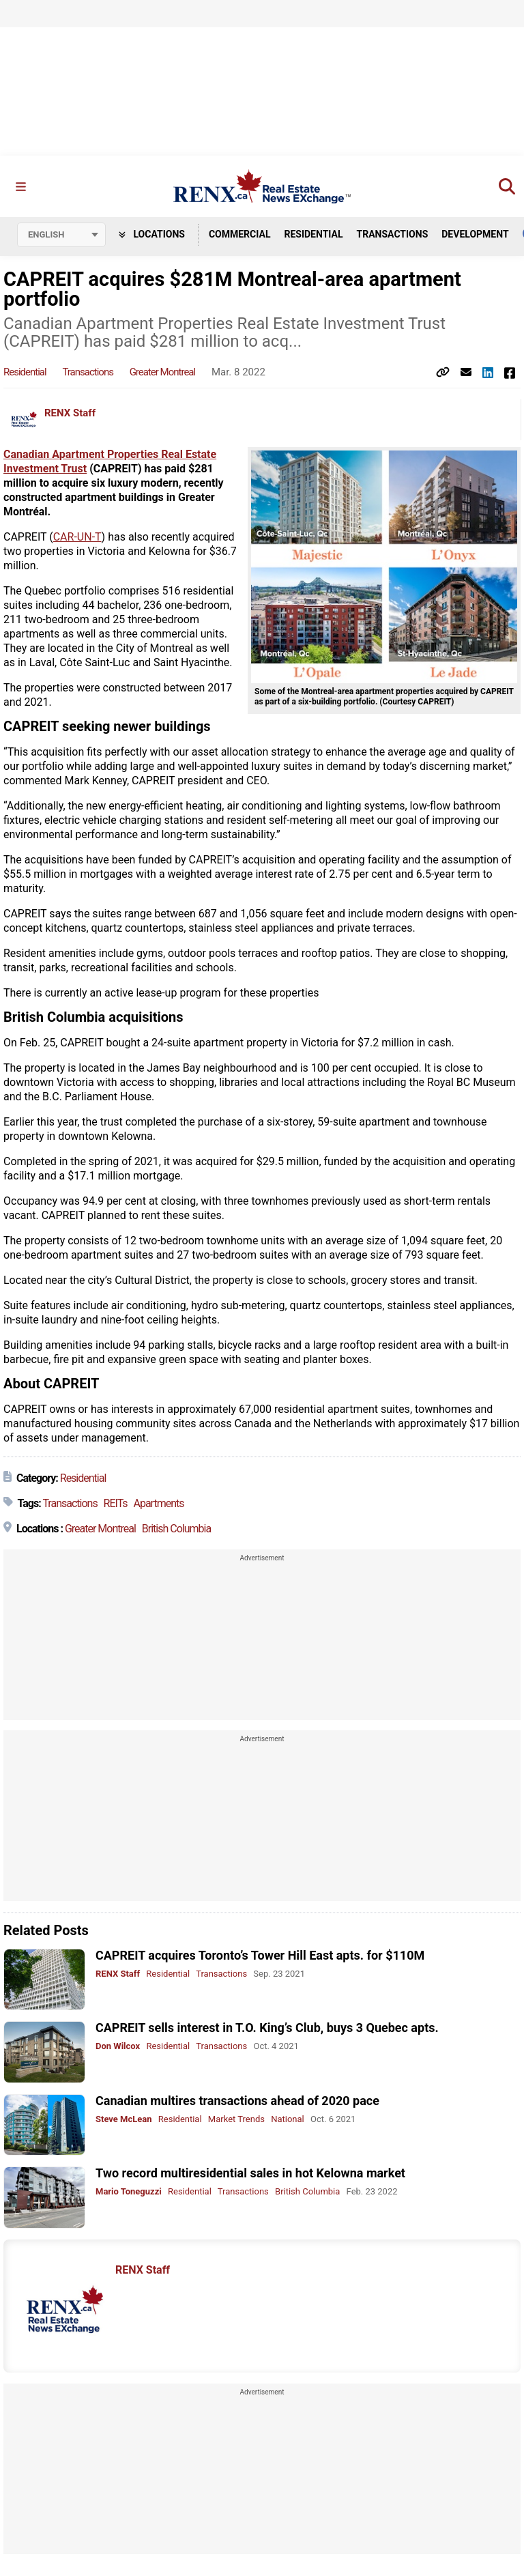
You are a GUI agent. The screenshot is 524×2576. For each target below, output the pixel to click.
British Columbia (176, 1528)
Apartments (158, 1503)
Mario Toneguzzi (129, 2191)
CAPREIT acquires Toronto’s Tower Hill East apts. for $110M (260, 1955)
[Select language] (61, 235)
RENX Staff (70, 412)
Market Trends (236, 2119)
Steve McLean (124, 2119)
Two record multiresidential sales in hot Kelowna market (250, 2173)
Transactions (392, 234)
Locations (152, 234)
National (287, 2119)
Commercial (240, 234)
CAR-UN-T (77, 536)
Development (474, 234)
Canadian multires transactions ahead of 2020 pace (237, 2100)
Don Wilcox (118, 2046)
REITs (116, 1503)
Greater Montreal (163, 372)
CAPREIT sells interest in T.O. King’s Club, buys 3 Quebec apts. (267, 2027)
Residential (313, 234)
